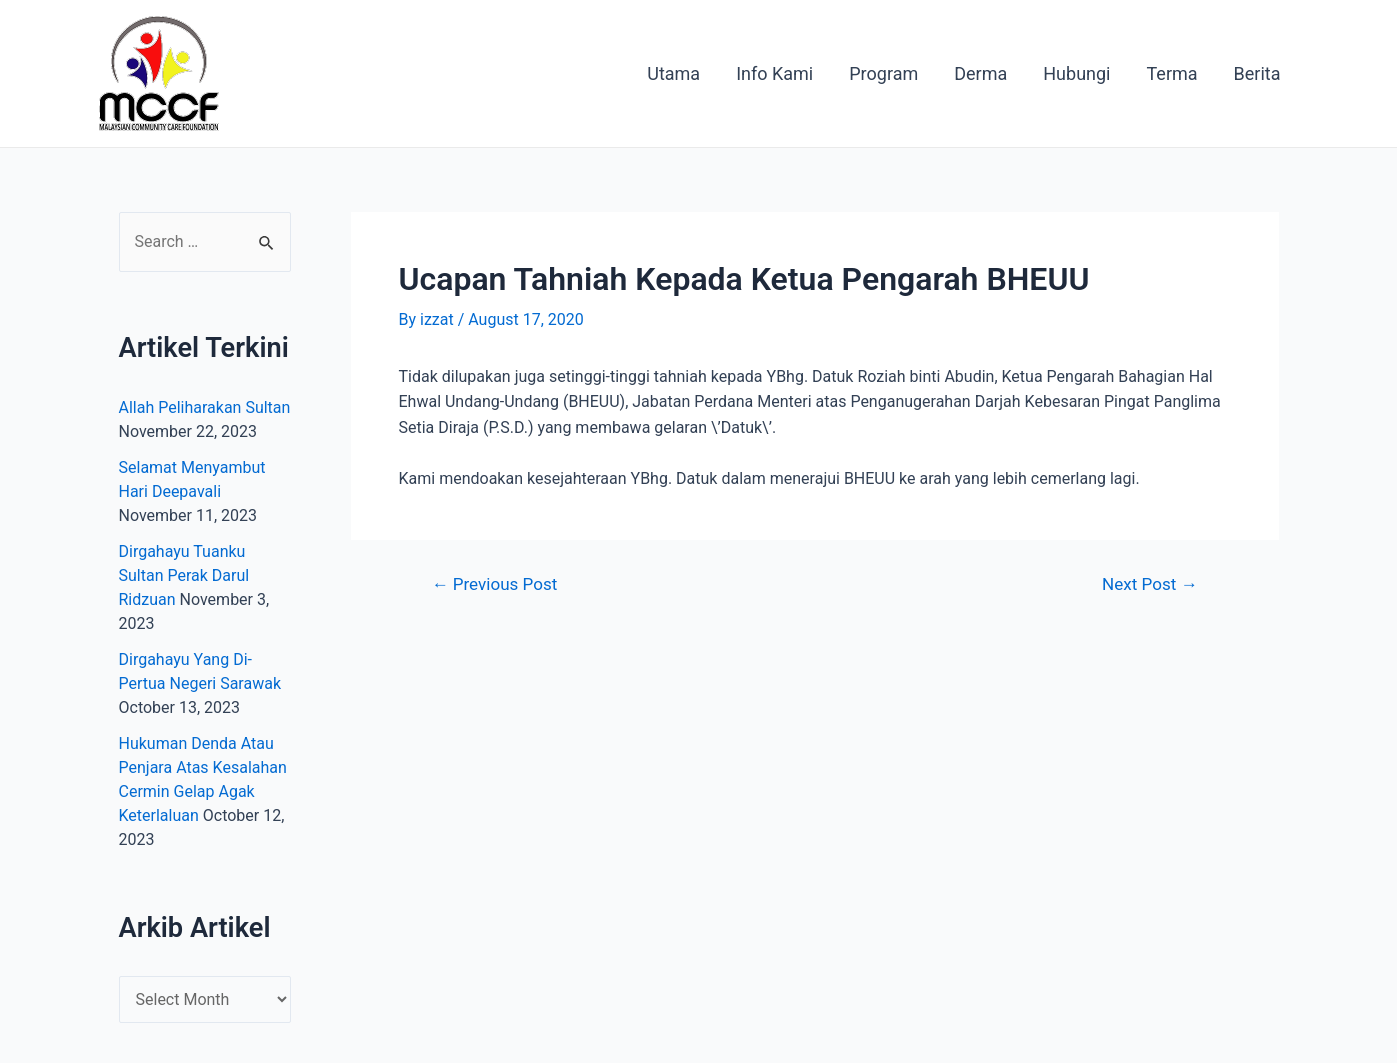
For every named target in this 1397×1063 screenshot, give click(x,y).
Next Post (1149, 584)
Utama (673, 73)
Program (883, 73)
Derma (980, 73)
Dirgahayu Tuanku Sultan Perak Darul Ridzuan (184, 575)
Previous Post (494, 584)
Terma (1171, 73)
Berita (1257, 73)
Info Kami (774, 73)
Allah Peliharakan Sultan (205, 407)
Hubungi (1076, 73)
